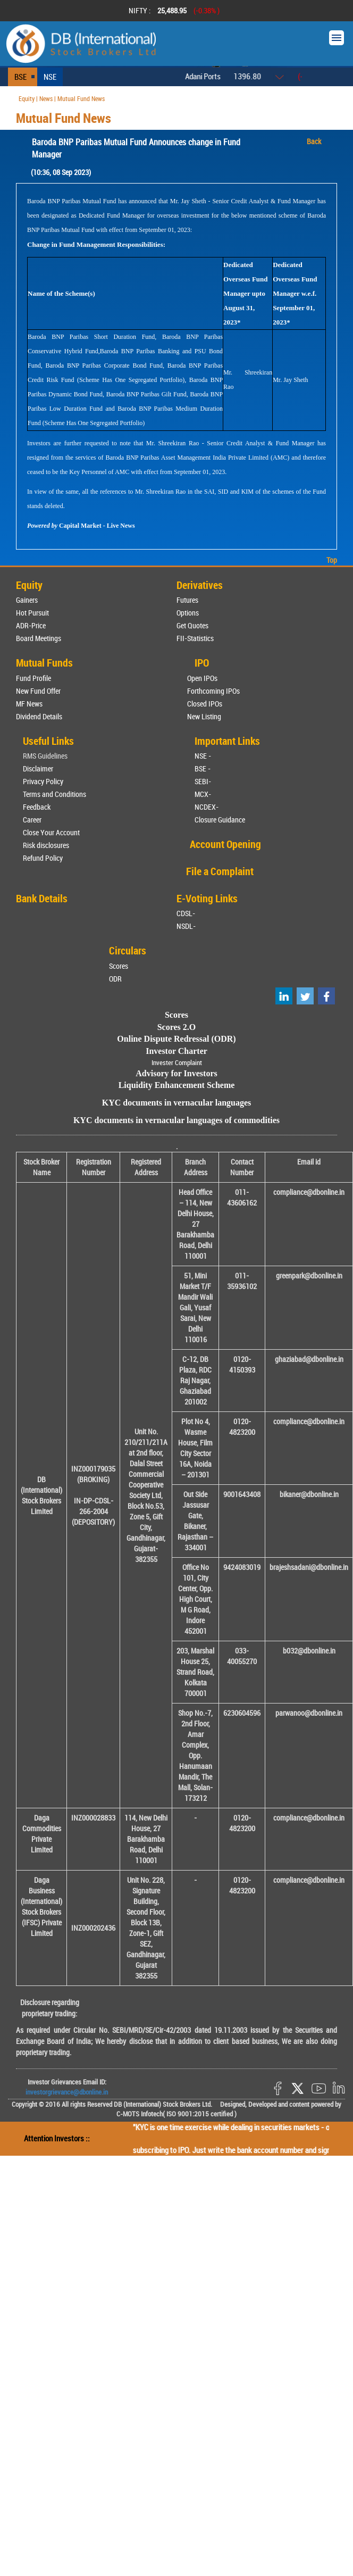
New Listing (204, 716)
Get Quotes (192, 625)
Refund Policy (43, 858)
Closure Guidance (220, 820)
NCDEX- (206, 807)
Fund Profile (33, 678)
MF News (29, 704)
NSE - (203, 756)
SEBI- (203, 781)
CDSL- (185, 913)
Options (187, 613)
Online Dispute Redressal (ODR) (176, 1038)
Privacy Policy (43, 781)
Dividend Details (39, 716)
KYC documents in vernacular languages (176, 1102)
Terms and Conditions (54, 794)
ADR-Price (31, 625)
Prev (21, 10)
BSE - (203, 768)
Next (331, 10)
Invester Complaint (177, 1062)
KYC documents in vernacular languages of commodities (176, 1120)
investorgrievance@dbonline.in (67, 2092)
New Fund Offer (38, 691)
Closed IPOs (204, 704)
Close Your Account (51, 832)
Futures (187, 600)
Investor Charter (176, 1051)
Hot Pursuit (32, 613)
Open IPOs (202, 678)
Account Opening (225, 844)
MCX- (203, 794)
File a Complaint (220, 871)
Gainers (27, 600)
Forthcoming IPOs (213, 691)
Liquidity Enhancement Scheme (177, 1085)
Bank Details (42, 898)
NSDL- (186, 926)
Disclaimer (38, 768)
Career (32, 820)
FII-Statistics (195, 638)
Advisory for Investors (176, 1073)
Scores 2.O (176, 1027)
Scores (118, 966)
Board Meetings (38, 638)
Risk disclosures (46, 845)
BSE (20, 76)
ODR (115, 979)
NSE (50, 76)
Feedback (37, 807)
